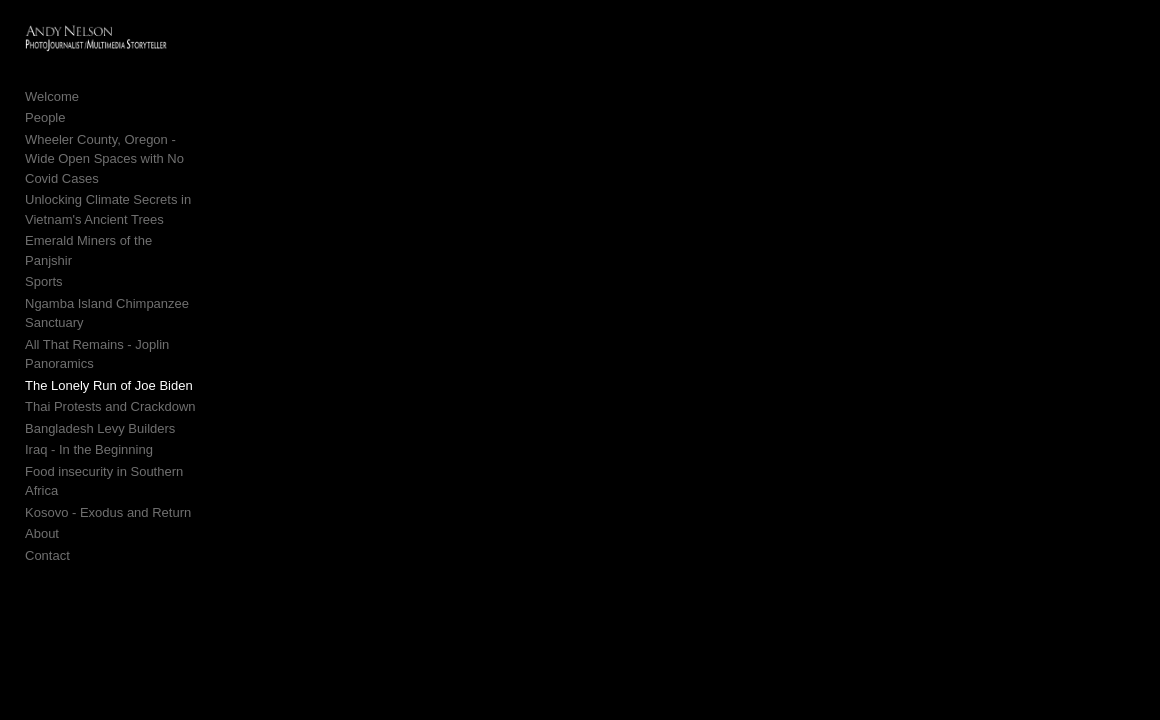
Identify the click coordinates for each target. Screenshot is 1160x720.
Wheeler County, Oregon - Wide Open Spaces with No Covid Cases (134, 157)
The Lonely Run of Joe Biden (109, 315)
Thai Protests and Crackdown (110, 336)
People (45, 125)
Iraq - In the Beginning (89, 379)
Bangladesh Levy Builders (100, 358)
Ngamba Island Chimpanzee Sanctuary (138, 272)
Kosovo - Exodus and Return (108, 422)
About (42, 444)
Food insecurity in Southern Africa (122, 401)
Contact (47, 465)
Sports (44, 250)
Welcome (52, 104)
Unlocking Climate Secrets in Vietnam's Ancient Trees (138, 198)
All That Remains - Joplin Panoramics (133, 293)
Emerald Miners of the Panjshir (114, 229)
